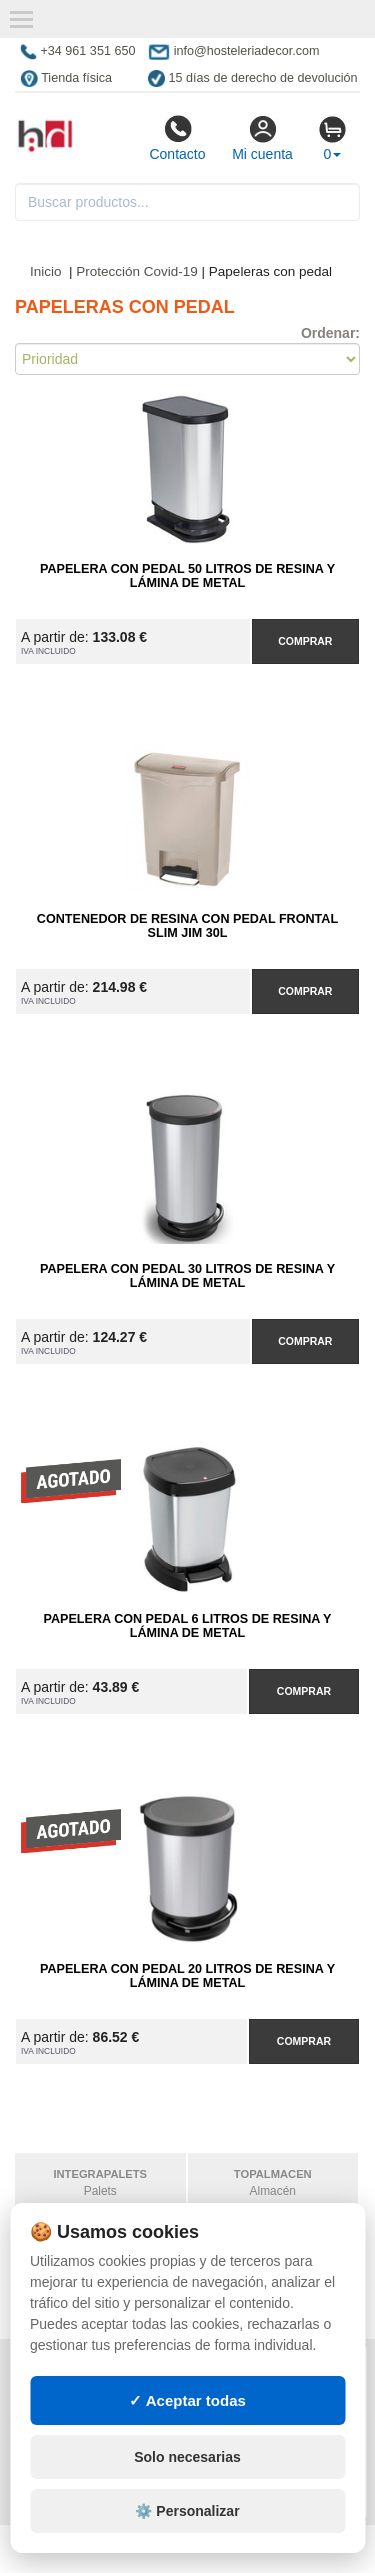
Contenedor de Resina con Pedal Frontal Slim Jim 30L (187, 926)
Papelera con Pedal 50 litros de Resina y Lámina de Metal (187, 576)
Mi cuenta (262, 138)
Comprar (305, 641)
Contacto (177, 138)
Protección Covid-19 (137, 271)
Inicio (46, 271)
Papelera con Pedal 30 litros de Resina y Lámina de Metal (187, 1276)
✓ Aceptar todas (187, 2492)
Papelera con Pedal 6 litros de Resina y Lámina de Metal (187, 1626)
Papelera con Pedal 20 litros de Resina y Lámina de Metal (187, 1976)
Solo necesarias (187, 2550)
